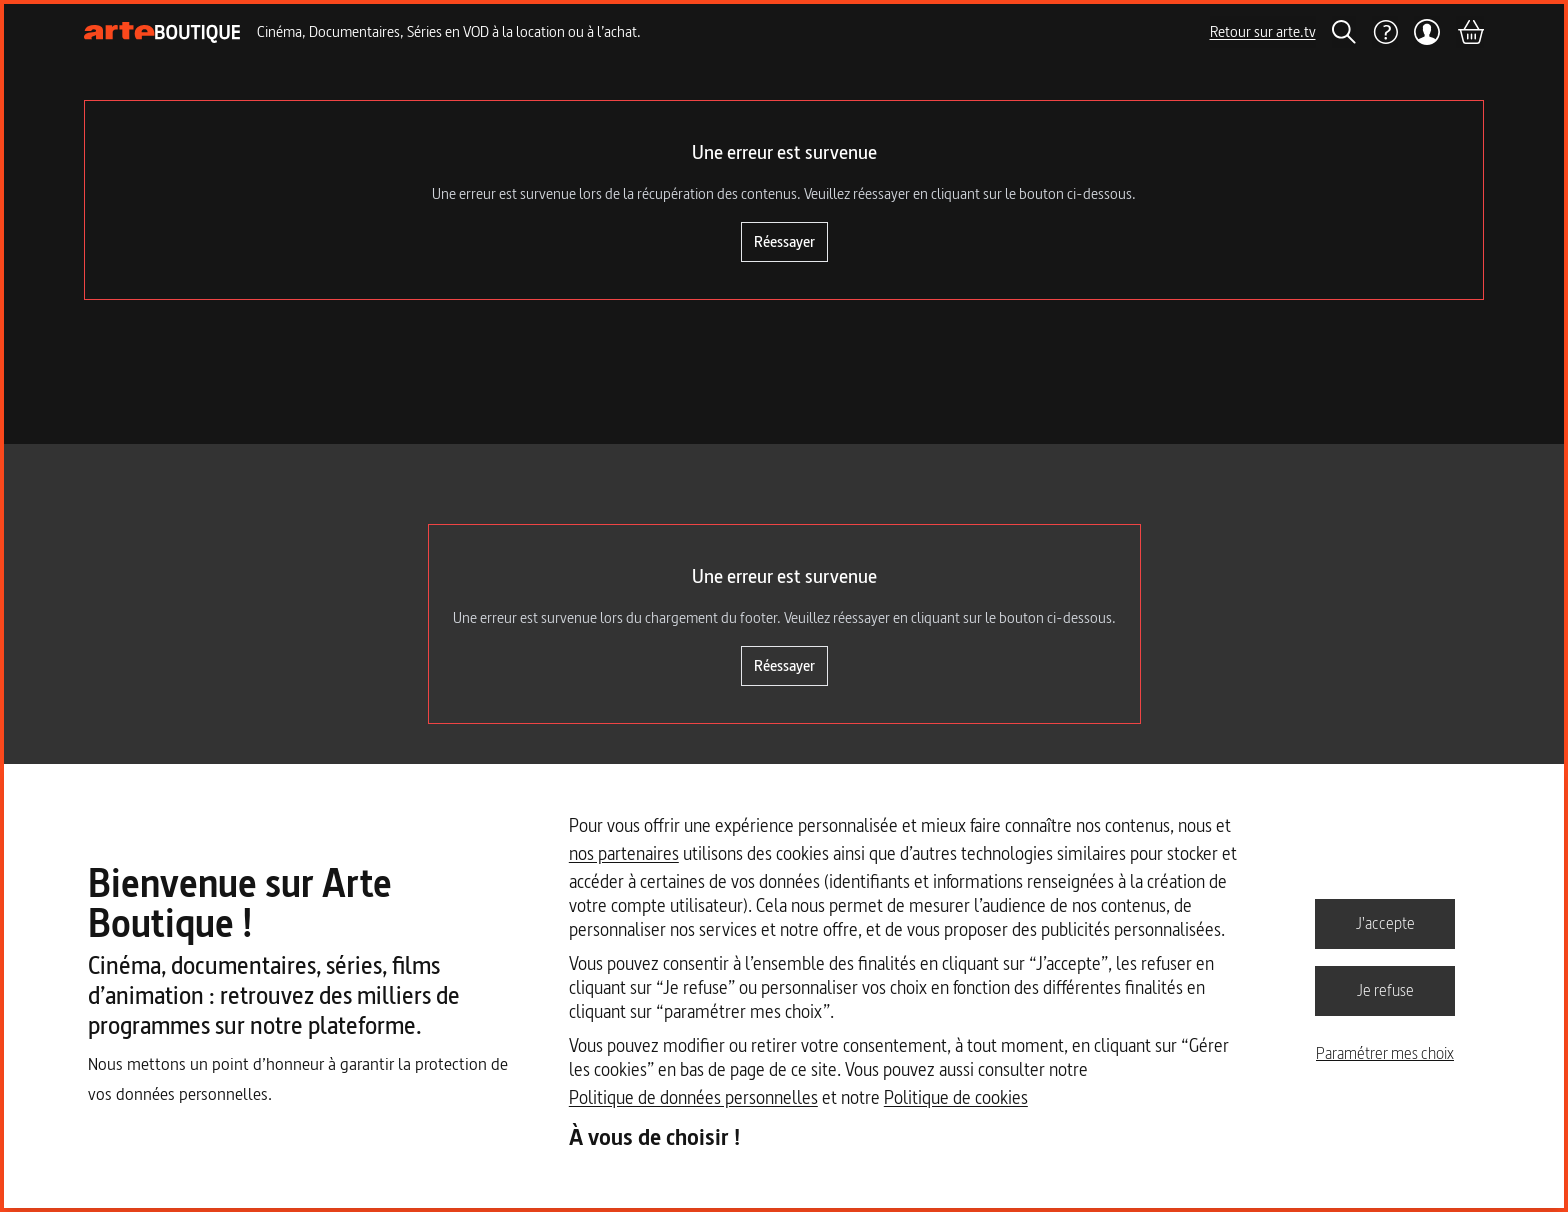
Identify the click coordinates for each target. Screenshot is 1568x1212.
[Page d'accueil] (162, 32)
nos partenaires (624, 853)
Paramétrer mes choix (1385, 1053)
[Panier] (1470, 32)
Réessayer (784, 241)
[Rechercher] (1344, 32)
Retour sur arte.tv (1263, 31)
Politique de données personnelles (693, 1097)
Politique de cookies (956, 1097)
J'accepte (1385, 923)
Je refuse (1385, 990)
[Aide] (1385, 32)
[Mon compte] (1427, 32)
